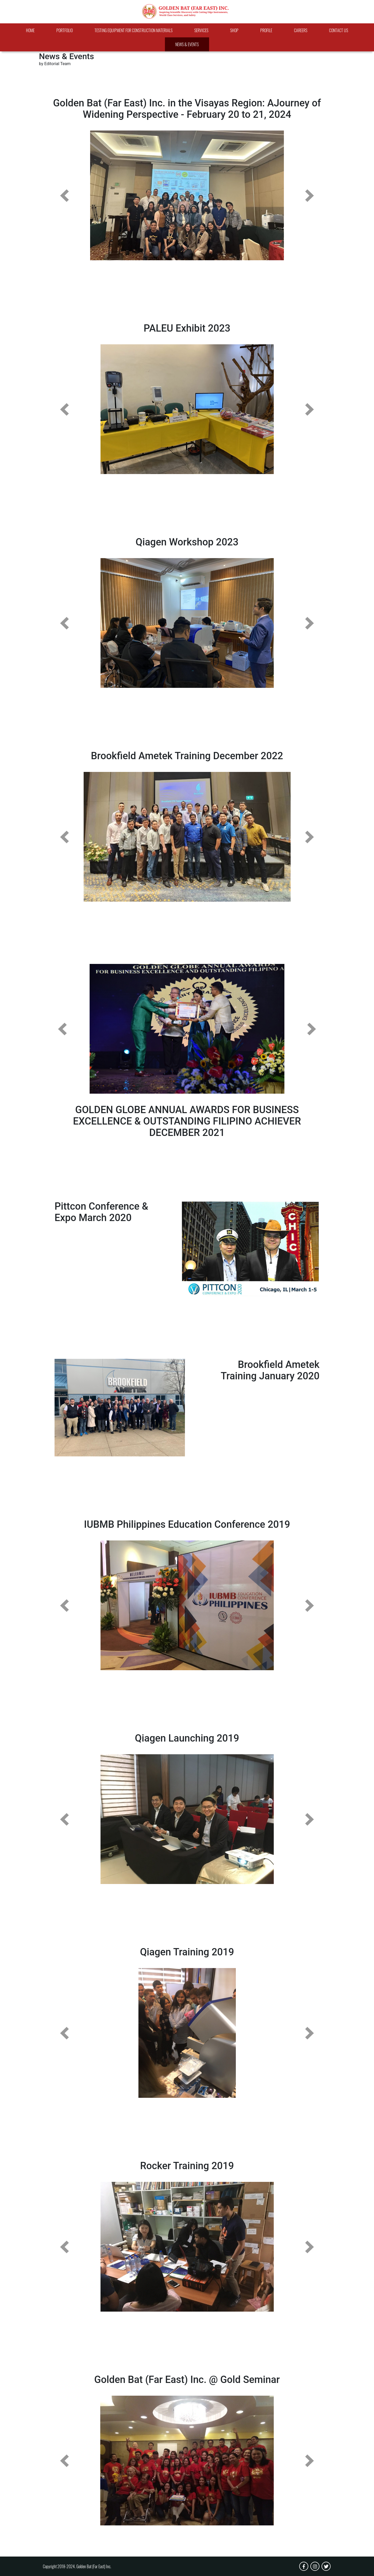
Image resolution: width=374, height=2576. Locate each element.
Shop (234, 30)
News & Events (187, 44)
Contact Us (338, 30)
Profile (266, 30)
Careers (300, 30)
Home (30, 30)
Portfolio (64, 30)
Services (201, 30)
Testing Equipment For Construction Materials (133, 30)
